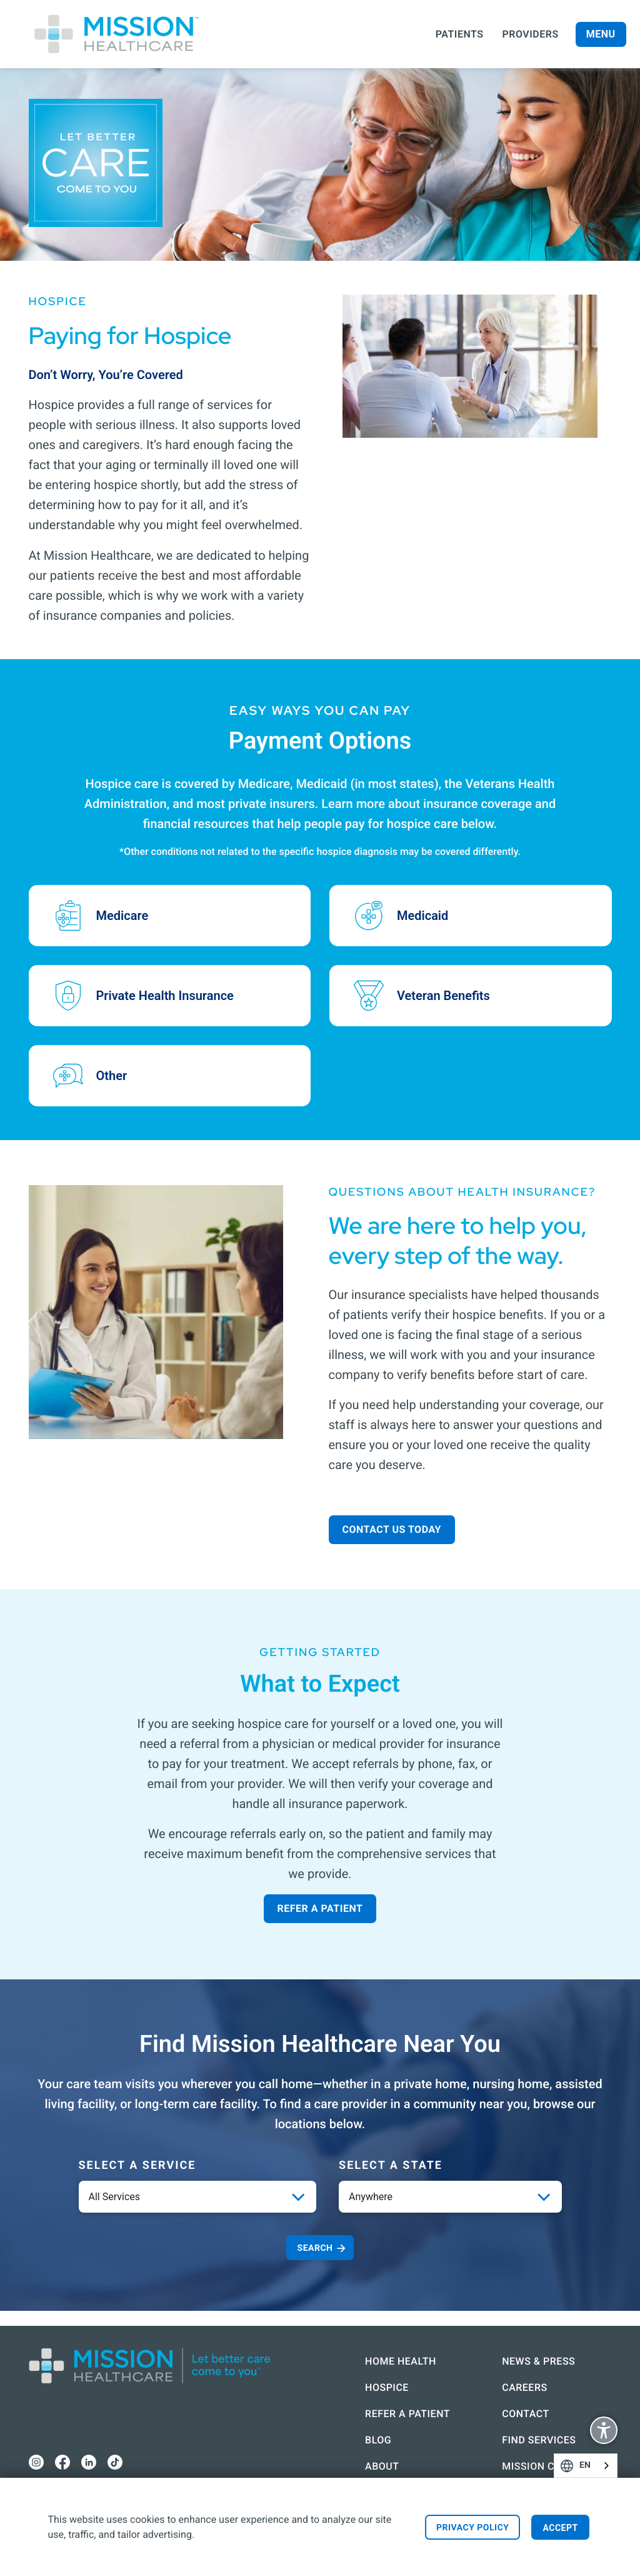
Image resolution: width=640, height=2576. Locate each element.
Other (112, 1075)
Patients (460, 34)
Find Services (526, 2425)
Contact (513, 2399)
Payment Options (320, 741)
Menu (601, 34)
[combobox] (586, 2465)
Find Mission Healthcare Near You (320, 2044)
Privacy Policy (472, 2528)
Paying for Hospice (130, 336)
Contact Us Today (392, 1529)
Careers (511, 2372)
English (604, 2465)
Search (315, 2248)
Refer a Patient (320, 1908)
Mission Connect (513, 2458)
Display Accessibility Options (604, 2432)
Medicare (122, 915)
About (328, 2466)
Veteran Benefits (443, 995)
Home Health (346, 2346)
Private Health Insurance (165, 995)
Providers (530, 34)
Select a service (137, 2165)
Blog (324, 2440)
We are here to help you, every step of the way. (458, 1240)
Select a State (390, 2165)
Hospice (333, 2372)
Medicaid (422, 915)
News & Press (525, 2346)
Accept (560, 2528)
